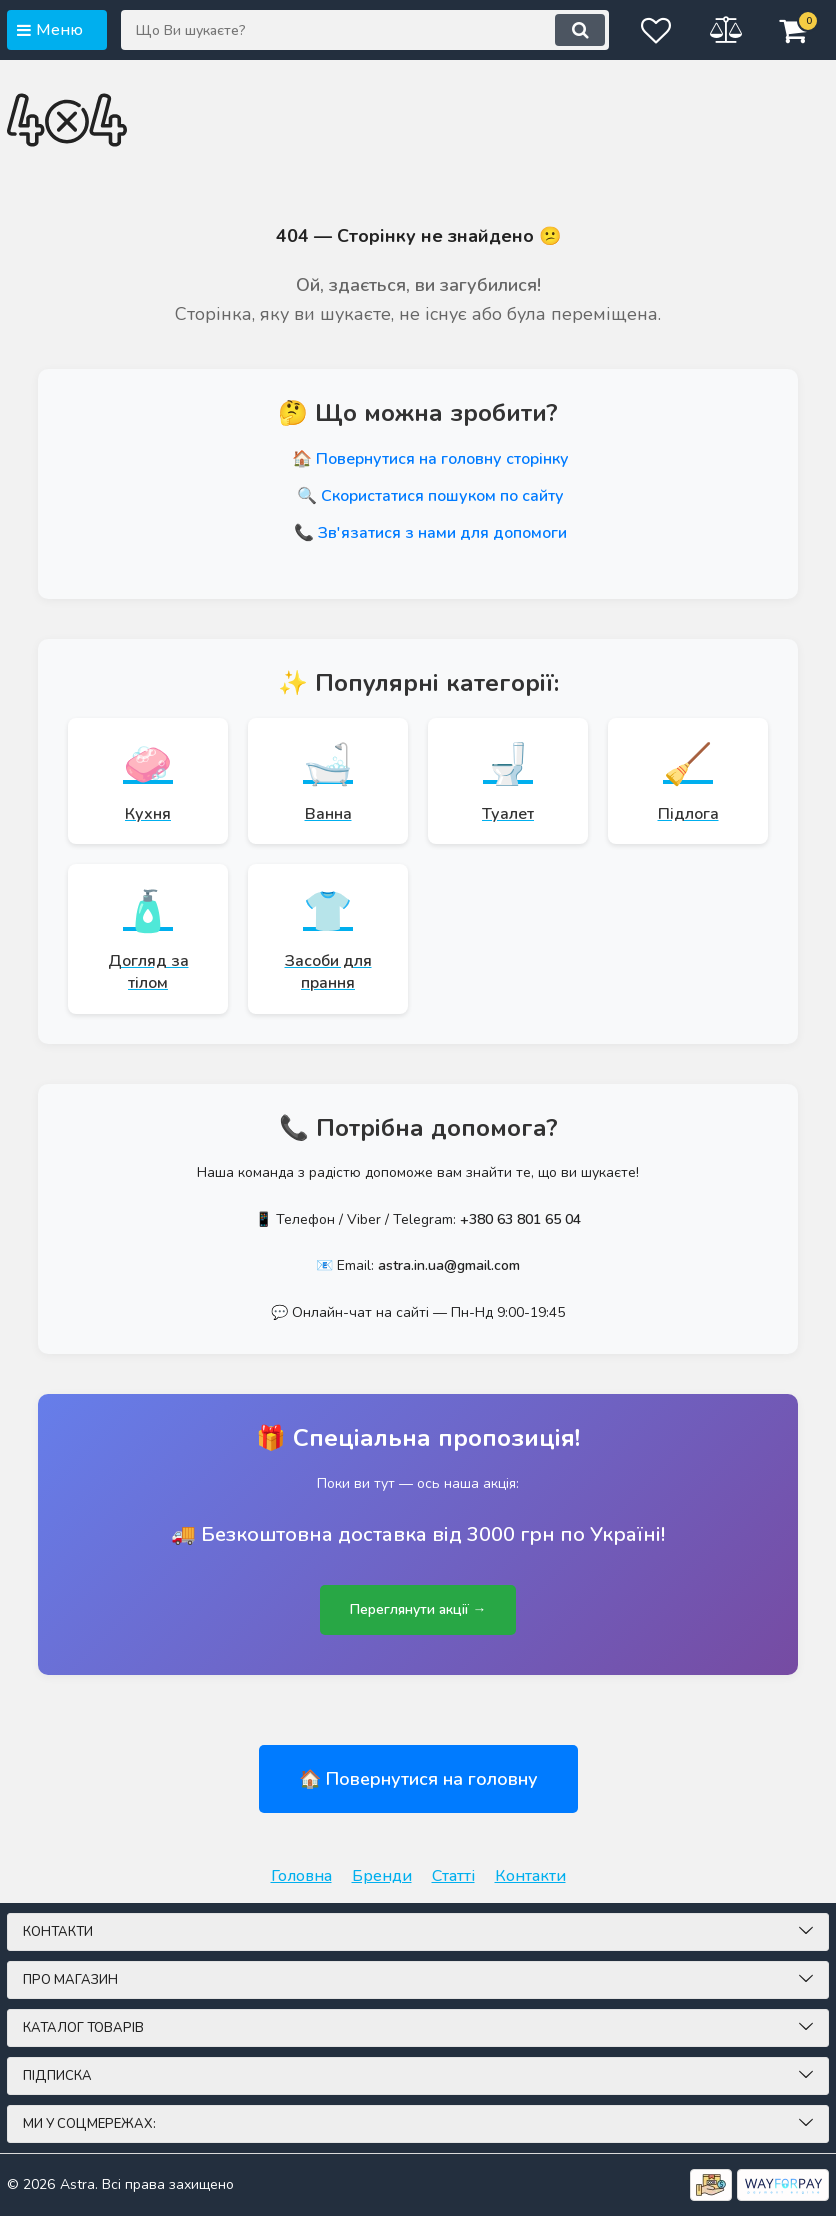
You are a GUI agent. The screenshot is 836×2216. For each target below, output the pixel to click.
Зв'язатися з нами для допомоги (442, 533)
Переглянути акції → (418, 1612)
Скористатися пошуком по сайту (442, 496)
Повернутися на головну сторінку (442, 459)
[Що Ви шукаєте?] (363, 30)
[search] (576, 30)
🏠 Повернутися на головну (418, 1782)
